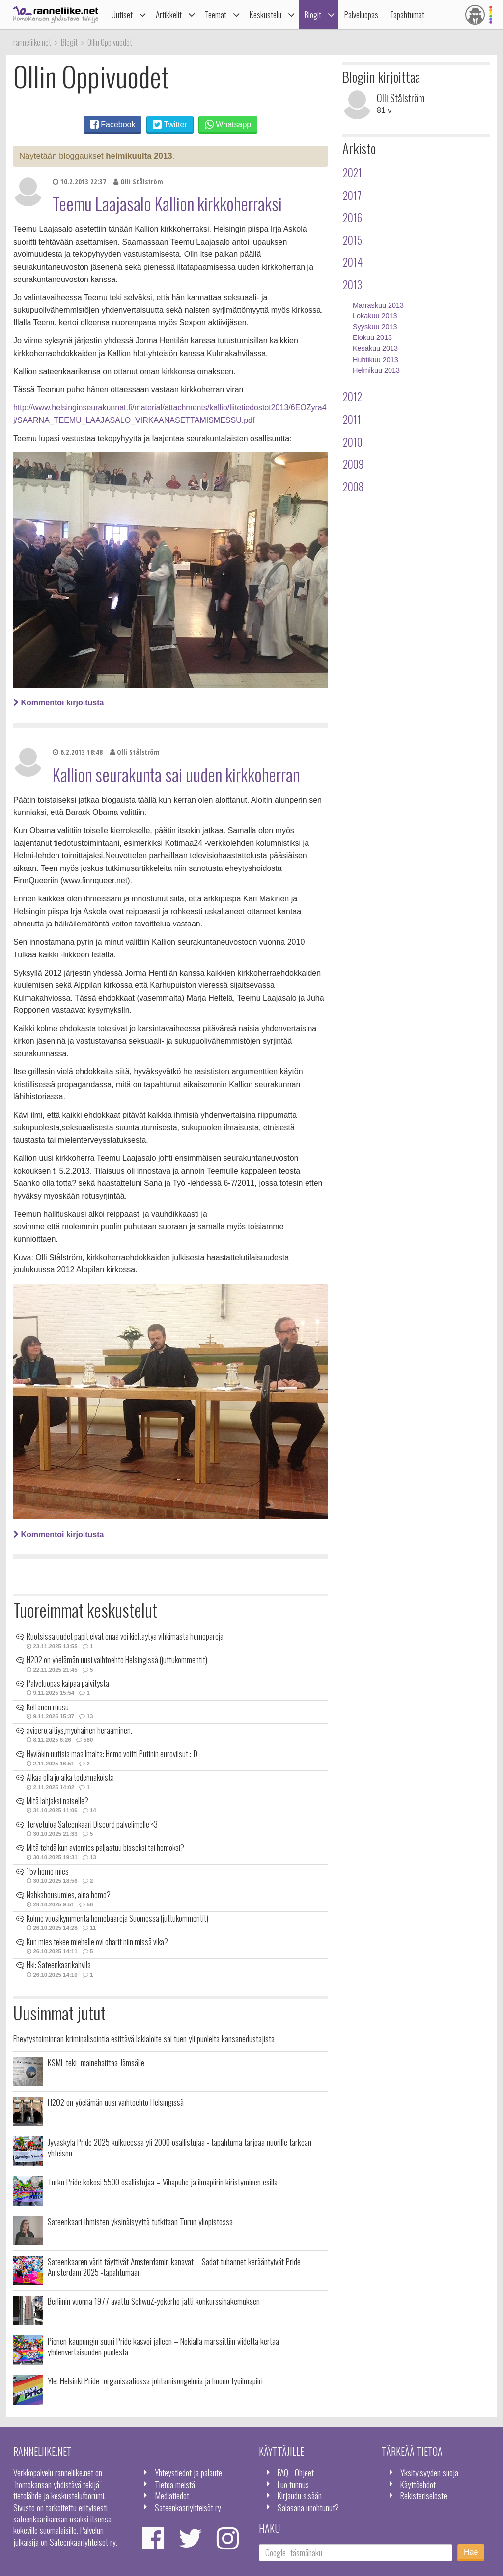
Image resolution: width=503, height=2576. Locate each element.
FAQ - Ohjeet (296, 2472)
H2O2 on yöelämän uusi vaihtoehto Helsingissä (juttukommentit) (117, 1660)
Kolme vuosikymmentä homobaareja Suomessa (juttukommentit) (117, 1918)
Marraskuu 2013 (378, 305)
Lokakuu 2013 (375, 316)
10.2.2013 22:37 (79, 181)
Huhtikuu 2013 (375, 360)
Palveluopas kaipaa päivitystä (68, 1683)
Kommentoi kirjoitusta (58, 703)
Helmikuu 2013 (376, 370)
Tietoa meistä (175, 2484)
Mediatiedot (172, 2495)
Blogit (313, 14)
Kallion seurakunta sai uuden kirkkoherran (176, 774)
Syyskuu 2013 (375, 327)
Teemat (215, 14)
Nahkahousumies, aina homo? (69, 1895)
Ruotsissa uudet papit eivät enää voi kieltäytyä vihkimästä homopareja (125, 1636)
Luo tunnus (293, 2484)
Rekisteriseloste (423, 2495)
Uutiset (122, 14)
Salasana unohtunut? (308, 2507)
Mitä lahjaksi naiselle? (57, 1801)
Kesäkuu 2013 (375, 348)
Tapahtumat (407, 14)
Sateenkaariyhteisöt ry (188, 2507)
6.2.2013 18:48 (78, 751)
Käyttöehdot (418, 2484)
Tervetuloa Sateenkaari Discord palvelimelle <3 (92, 1824)
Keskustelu (265, 14)
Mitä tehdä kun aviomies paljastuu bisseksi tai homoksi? (105, 1847)
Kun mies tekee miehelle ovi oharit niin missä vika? (97, 1942)
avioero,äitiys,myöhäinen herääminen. (79, 1730)
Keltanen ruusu (48, 1707)
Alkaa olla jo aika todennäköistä (70, 1777)
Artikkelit (169, 14)
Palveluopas (361, 14)
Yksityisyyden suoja (429, 2472)
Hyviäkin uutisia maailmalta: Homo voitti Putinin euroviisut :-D (112, 1754)
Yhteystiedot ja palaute (188, 2472)
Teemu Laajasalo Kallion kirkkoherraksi (167, 203)
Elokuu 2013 (372, 337)
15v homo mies (48, 1871)
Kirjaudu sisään (300, 2495)
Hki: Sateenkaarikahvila (59, 1965)
